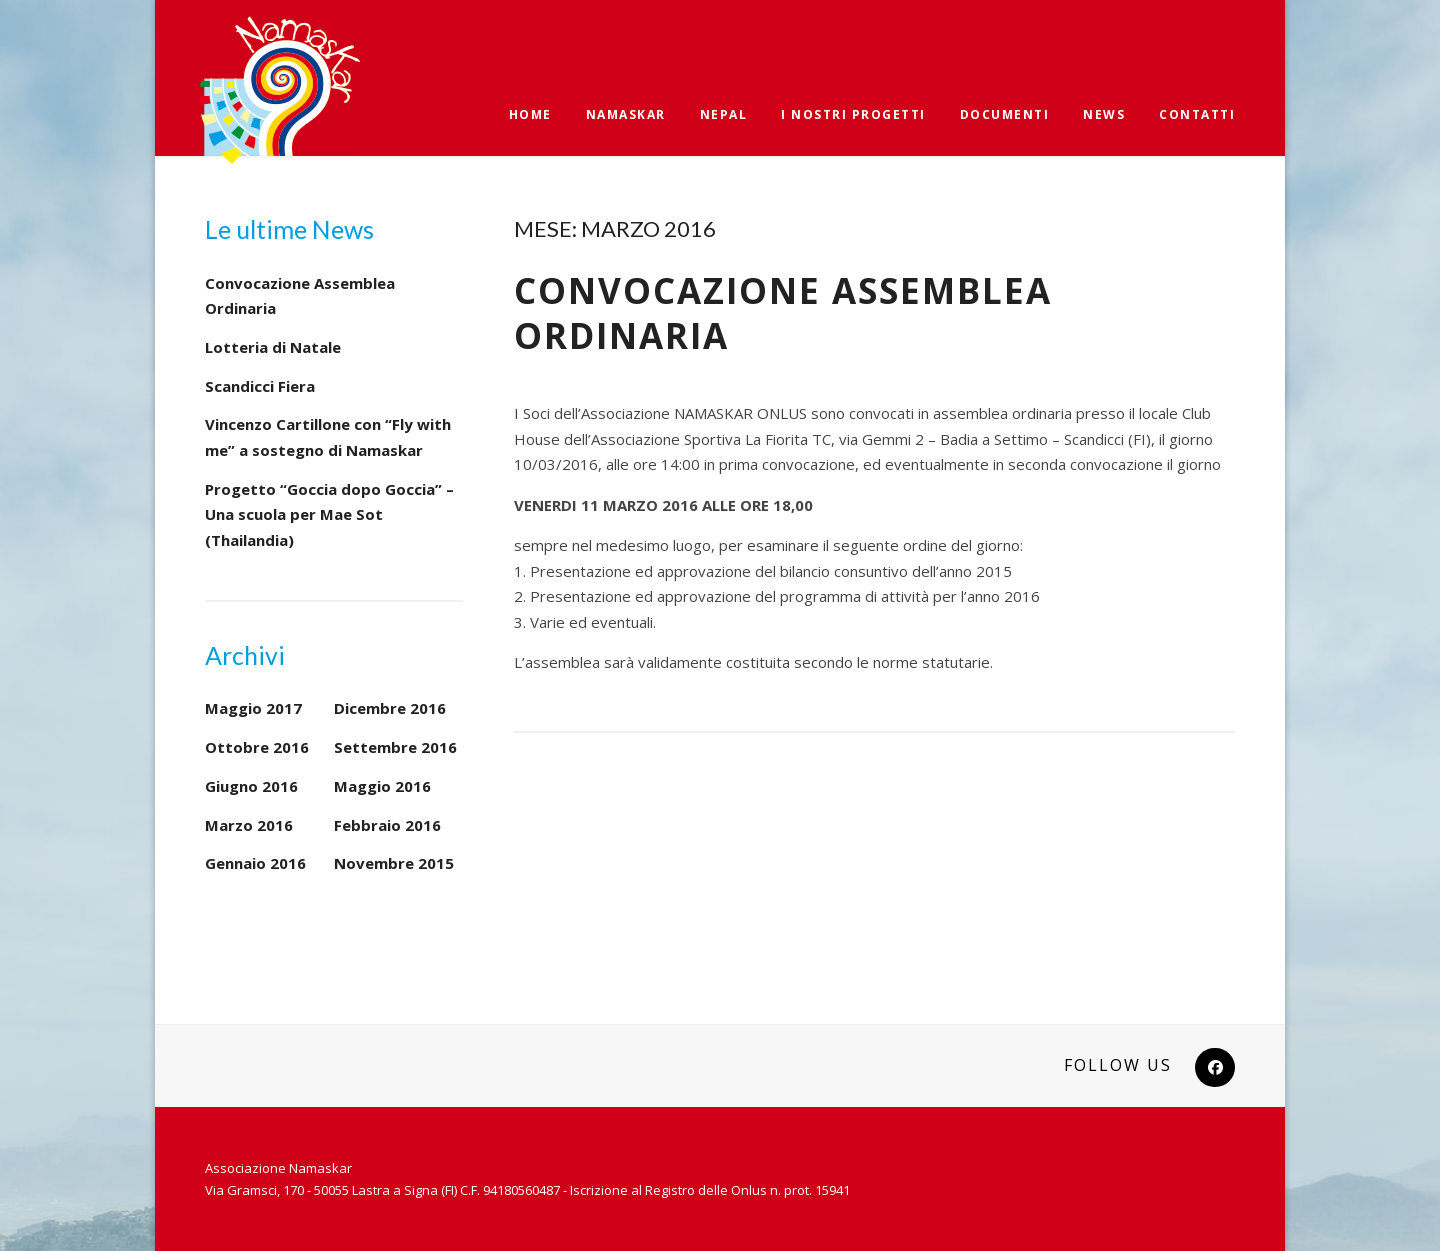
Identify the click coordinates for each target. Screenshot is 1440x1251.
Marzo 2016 (249, 825)
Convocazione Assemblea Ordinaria (783, 313)
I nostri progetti (853, 114)
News (1104, 114)
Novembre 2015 (394, 863)
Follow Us (1118, 1065)
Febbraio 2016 (387, 825)
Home (530, 114)
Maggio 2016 (382, 786)
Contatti (1197, 114)
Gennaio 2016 (255, 863)
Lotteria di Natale (273, 347)
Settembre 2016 (395, 747)
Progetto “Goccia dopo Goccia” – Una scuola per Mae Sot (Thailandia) (329, 514)
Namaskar (626, 114)
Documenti (1005, 114)
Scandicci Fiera (260, 386)
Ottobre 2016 (257, 747)
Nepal (724, 114)
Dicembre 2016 (390, 708)
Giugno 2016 (251, 786)
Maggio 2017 (253, 708)
